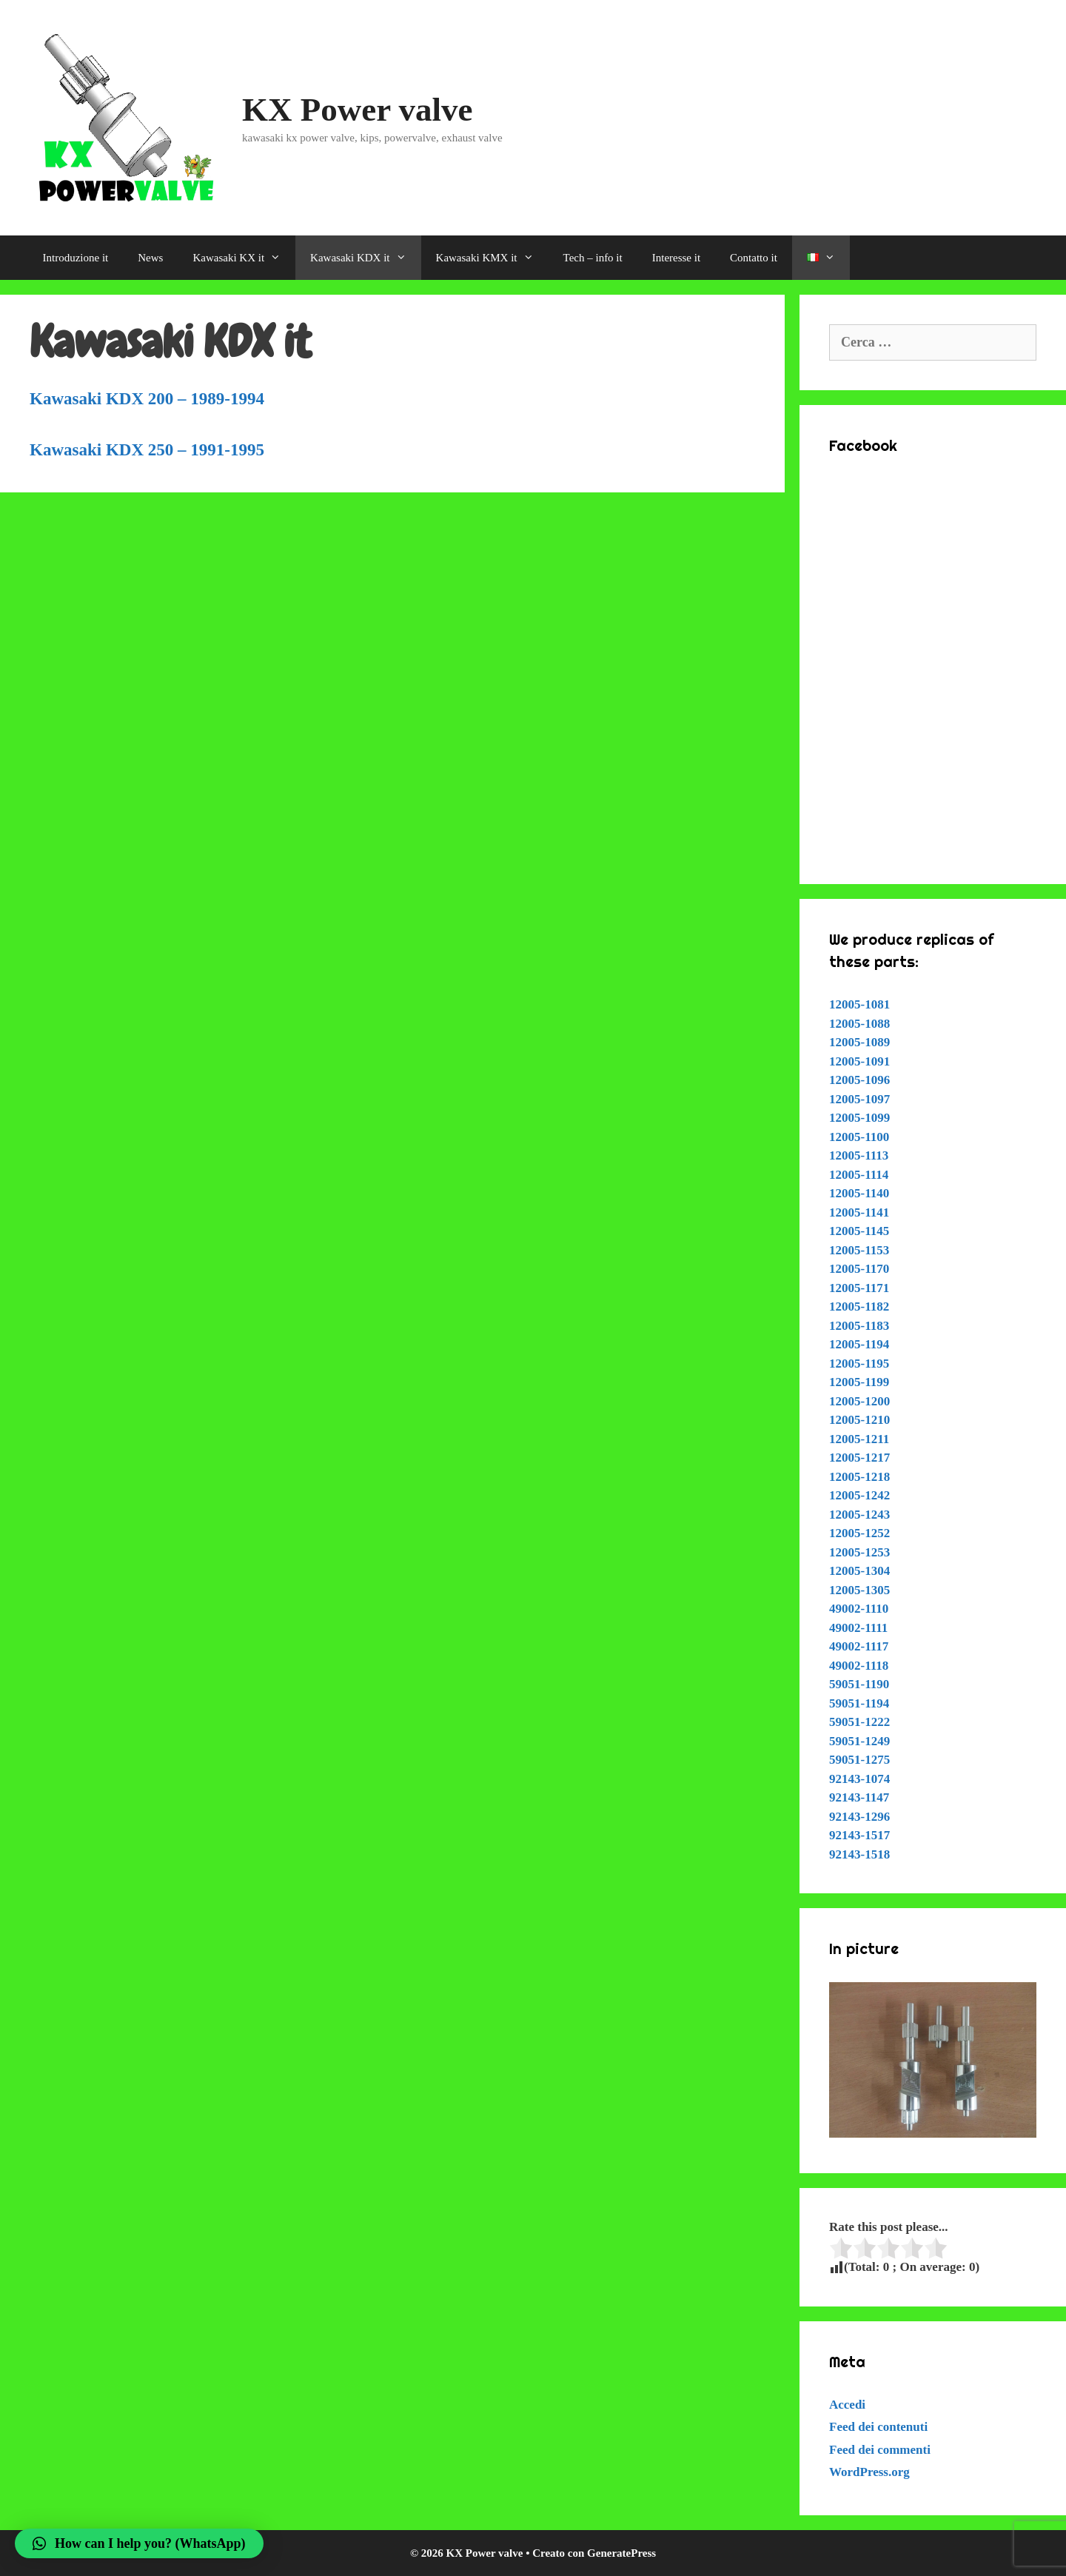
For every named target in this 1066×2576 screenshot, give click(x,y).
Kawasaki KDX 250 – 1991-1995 (147, 450)
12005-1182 (859, 1306)
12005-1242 (859, 1495)
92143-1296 (859, 1817)
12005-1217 (859, 1458)
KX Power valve (357, 109)
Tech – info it (593, 258)
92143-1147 (859, 1797)
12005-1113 (858, 1155)
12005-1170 (859, 1269)
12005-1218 (859, 1477)
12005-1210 (859, 1420)
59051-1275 (859, 1760)
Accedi (847, 2405)
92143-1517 (859, 1835)
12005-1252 (859, 1533)
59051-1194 (859, 1703)
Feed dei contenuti (878, 2427)
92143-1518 (859, 1854)
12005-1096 (859, 1080)
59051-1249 (859, 1741)
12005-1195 (859, 1363)
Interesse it (676, 258)
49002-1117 (858, 1646)
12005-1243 (859, 1515)
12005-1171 (859, 1288)
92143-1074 (859, 1779)
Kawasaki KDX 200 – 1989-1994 (147, 398)
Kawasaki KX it (243, 257)
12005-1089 (859, 1042)
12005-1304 (859, 1571)
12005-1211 (859, 1439)
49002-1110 (858, 1609)
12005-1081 (859, 1004)
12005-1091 (859, 1061)
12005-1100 (859, 1137)
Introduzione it (76, 258)
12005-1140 (859, 1193)
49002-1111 (858, 1628)
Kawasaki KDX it (365, 257)
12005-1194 (859, 1344)
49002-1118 (858, 1666)
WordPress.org (869, 2472)
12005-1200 (859, 1401)
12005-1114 (858, 1175)
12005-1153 (859, 1250)
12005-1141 (859, 1212)
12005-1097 (859, 1099)
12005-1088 (859, 1024)
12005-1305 (859, 1590)
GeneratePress (621, 2553)
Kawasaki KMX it (492, 257)
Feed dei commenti (880, 2450)
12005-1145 (859, 1231)
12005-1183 (859, 1326)
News (150, 258)
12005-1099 (859, 1118)
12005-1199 (859, 1382)
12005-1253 (859, 1552)
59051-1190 (859, 1684)
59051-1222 (859, 1722)
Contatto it (753, 258)
